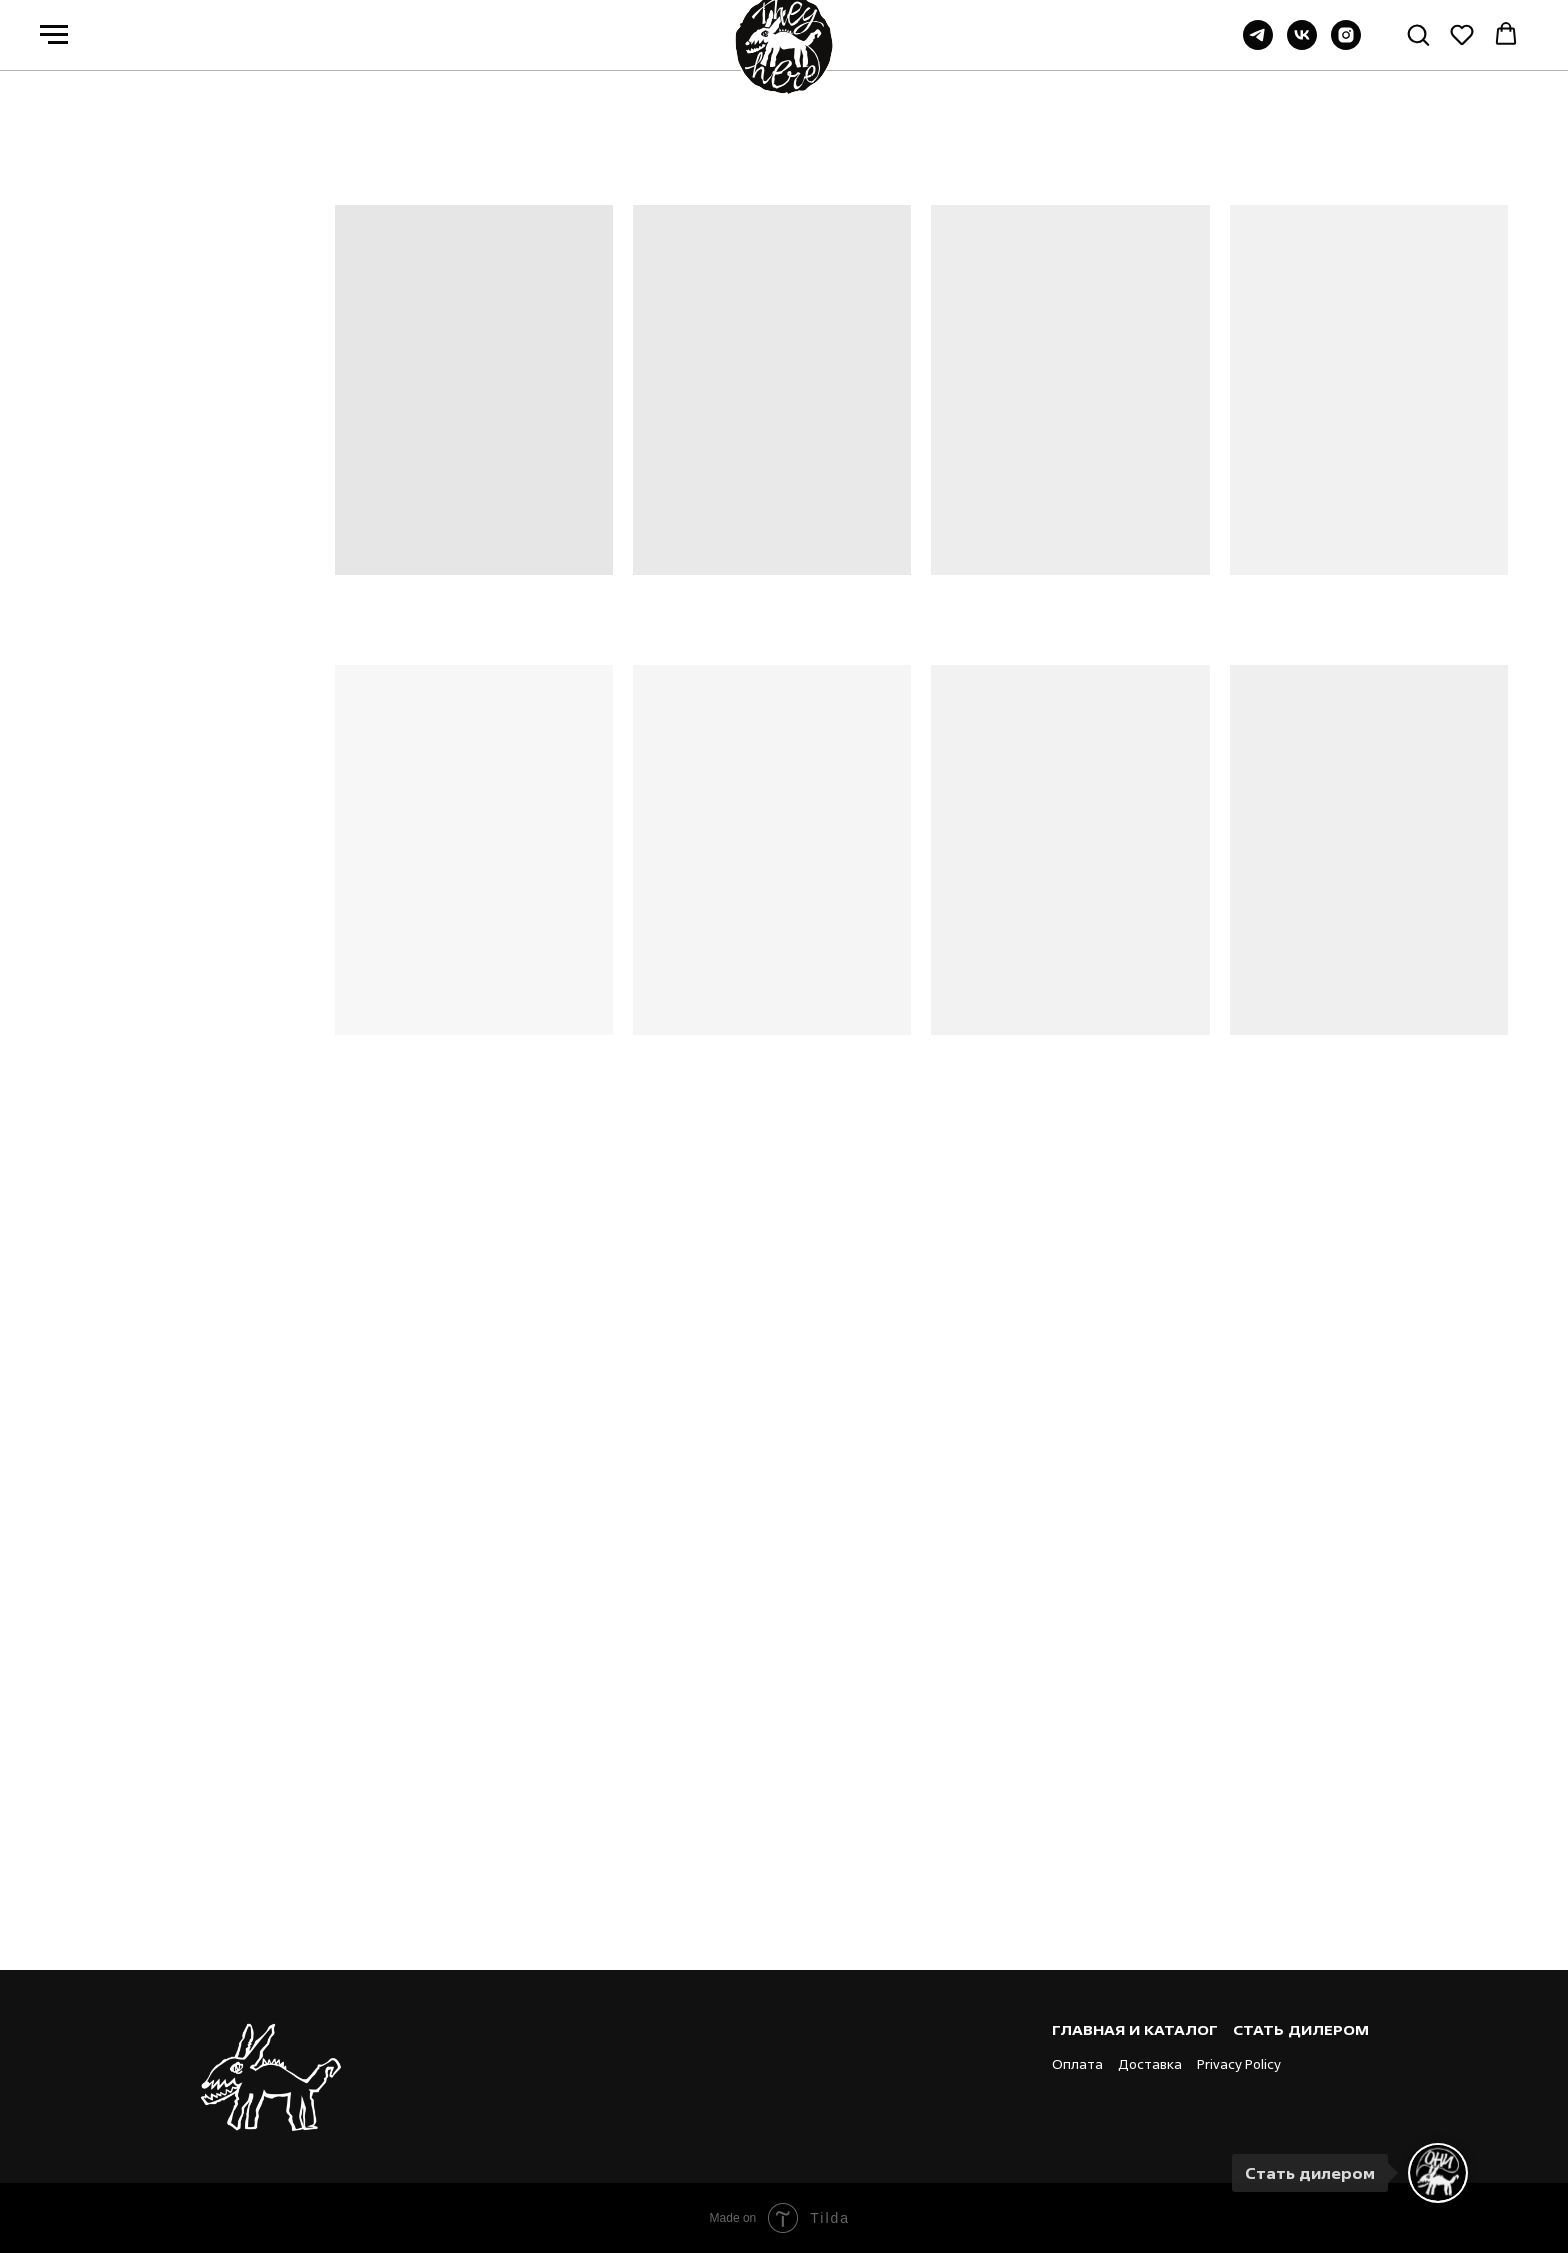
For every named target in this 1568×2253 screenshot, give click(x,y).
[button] (1418, 34)
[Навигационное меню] (54, 35)
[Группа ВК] (1302, 44)
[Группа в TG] (1258, 44)
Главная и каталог (1135, 2029)
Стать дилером (1301, 2029)
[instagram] (1346, 44)
